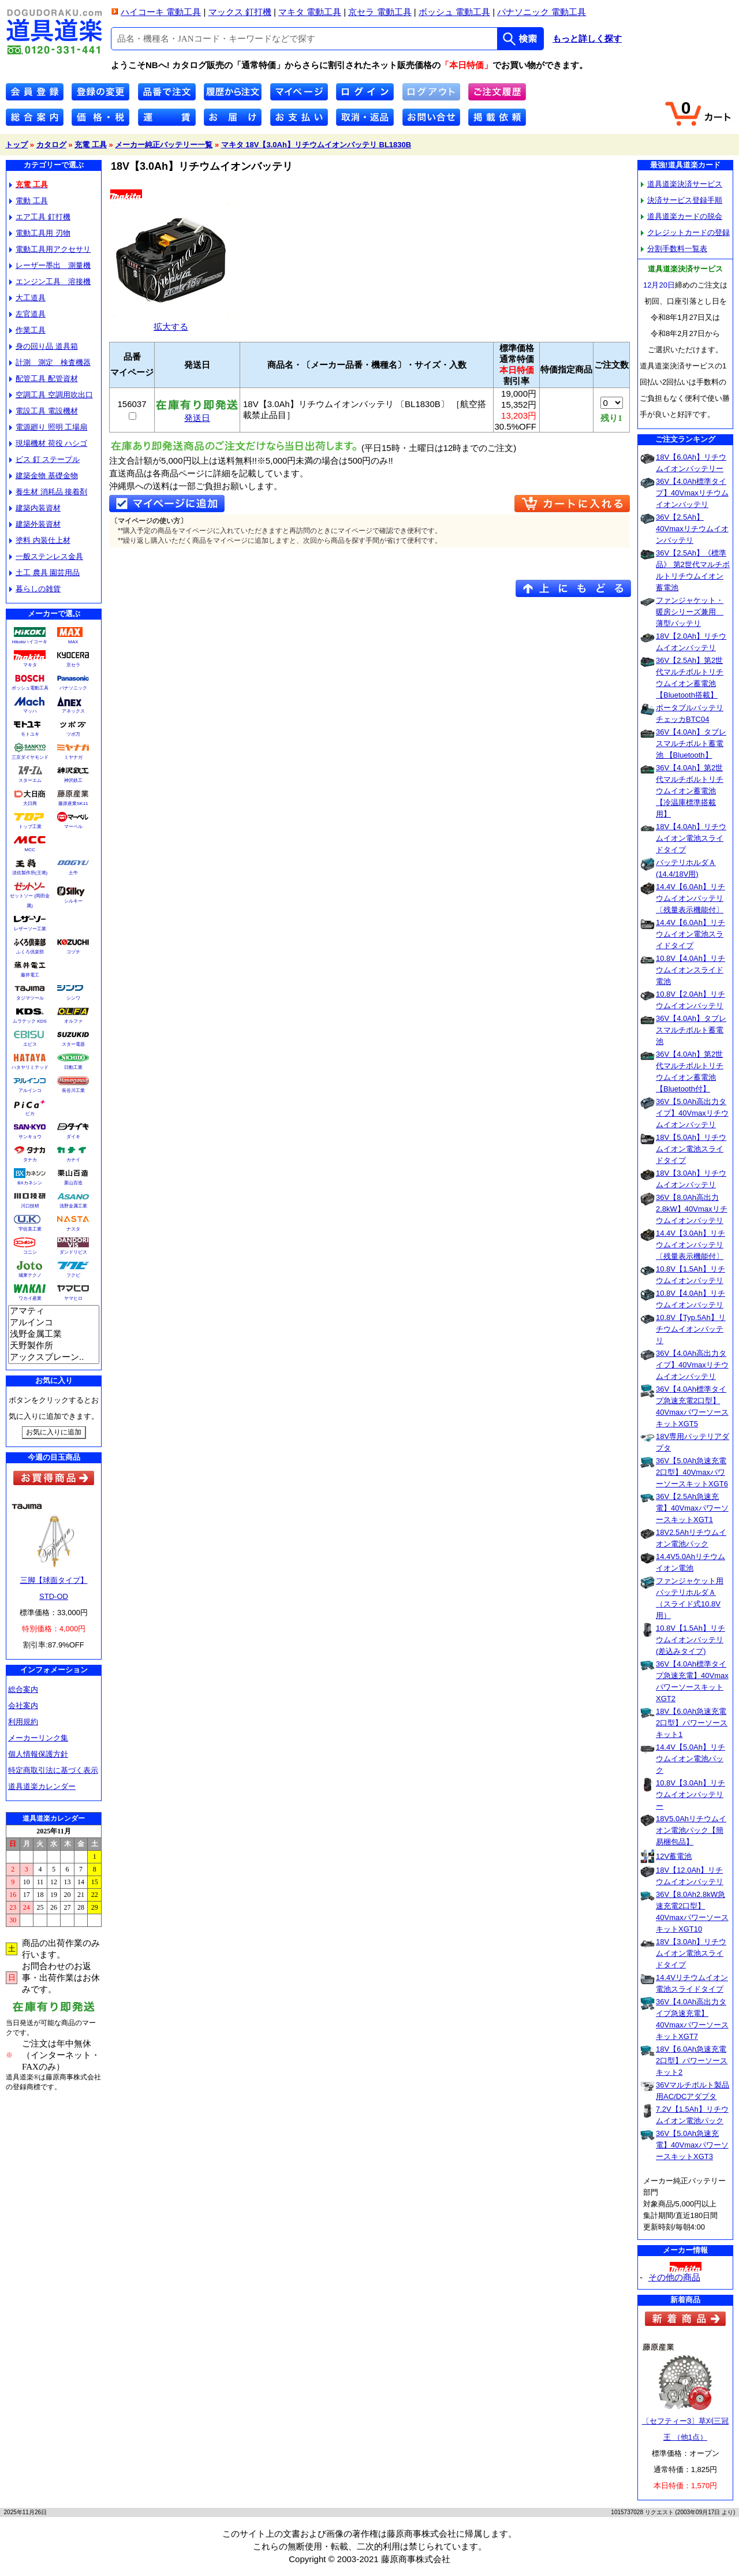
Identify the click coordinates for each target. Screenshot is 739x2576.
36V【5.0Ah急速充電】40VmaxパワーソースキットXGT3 (692, 2145)
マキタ (30, 665)
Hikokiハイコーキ (30, 641)
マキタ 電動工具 (309, 12)
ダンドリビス (73, 1252)
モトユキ (30, 734)
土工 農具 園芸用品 (44, 572)
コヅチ (73, 952)
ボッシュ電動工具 (30, 688)
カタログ (51, 144)
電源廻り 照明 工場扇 (48, 427)
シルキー (73, 901)
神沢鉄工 (73, 780)
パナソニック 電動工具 (541, 12)
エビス (30, 1044)
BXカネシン (29, 1183)
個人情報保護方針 (38, 1754)
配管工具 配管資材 (43, 378)
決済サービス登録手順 (681, 200)
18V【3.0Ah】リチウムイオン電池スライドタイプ (691, 1953)
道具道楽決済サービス (681, 184)
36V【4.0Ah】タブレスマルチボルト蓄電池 (691, 1030)
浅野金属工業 (73, 1206)
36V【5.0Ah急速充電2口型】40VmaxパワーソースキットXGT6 (692, 1472)
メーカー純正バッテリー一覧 (163, 144)
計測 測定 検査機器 (50, 362)
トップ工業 (30, 826)
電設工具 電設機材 (43, 411)
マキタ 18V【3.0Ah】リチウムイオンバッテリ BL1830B (316, 144)
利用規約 (23, 1721)
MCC (29, 849)
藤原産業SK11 (73, 803)
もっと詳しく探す (587, 38)
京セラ (73, 665)
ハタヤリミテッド (30, 1067)
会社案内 (23, 1705)
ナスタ (73, 1229)
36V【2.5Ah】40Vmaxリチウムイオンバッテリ (692, 529)
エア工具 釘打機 (39, 217)
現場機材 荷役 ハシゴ (48, 443)
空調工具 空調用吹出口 (51, 394)
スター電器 (73, 1044)
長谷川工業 (73, 1090)
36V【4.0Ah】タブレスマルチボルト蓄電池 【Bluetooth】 (691, 743)
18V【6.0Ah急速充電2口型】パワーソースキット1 (691, 1723)
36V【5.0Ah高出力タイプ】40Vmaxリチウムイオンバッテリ (692, 1113)
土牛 (73, 872)
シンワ (73, 998)
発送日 (197, 414)
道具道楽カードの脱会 (681, 216)
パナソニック (73, 688)
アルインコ (30, 1090)
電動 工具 (28, 200)
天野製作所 (54, 1346)
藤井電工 (30, 975)
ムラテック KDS (30, 1021)
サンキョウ (30, 1136)
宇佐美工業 (30, 1229)
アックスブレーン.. (54, 1357)
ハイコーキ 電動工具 (161, 12)
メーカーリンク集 (38, 1738)
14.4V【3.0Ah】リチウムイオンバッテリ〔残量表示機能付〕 (690, 1245)
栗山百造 (73, 1183)
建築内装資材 (35, 508)
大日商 (30, 803)
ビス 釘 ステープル (44, 459)
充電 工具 (90, 144)
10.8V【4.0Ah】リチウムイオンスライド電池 (690, 970)
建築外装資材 (35, 524)
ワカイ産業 (30, 1298)
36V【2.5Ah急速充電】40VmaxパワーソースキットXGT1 (692, 1508)
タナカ (30, 1159)
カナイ (73, 1159)
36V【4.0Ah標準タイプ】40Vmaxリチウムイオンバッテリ (692, 493)
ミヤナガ (73, 757)
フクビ (73, 1275)
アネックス (73, 711)
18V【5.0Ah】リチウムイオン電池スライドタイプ (691, 1149)
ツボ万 (73, 734)
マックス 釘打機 (239, 12)
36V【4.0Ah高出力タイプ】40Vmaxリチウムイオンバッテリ (692, 1365)
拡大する (171, 321)
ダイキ (73, 1136)
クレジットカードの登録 (685, 232)
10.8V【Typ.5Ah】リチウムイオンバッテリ (691, 1329)
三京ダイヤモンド (30, 757)
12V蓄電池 (674, 1856)
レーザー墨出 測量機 (50, 265)
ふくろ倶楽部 (30, 952)
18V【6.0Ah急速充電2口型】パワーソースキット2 (691, 2061)
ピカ (30, 1113)
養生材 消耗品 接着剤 (48, 491)
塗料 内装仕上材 (39, 540)
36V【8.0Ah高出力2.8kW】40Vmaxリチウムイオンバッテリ (691, 1209)
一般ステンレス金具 (46, 556)
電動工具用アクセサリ (50, 249)
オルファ (73, 1021)
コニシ (30, 1252)
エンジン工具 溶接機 (50, 281)
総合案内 (23, 1689)
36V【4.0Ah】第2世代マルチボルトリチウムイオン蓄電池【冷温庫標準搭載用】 (689, 790)
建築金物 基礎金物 (43, 475)
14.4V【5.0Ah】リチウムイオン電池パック (690, 1759)
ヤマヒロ (73, 1298)
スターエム (30, 780)
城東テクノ (30, 1275)
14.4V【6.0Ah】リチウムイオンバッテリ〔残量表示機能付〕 (690, 898)
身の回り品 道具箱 (43, 346)
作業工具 (27, 330)
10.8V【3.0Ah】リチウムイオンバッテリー (690, 1794)
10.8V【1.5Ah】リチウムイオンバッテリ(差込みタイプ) (690, 1640)
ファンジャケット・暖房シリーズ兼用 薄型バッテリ (689, 612)
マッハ (30, 711)
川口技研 (30, 1206)
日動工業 (73, 1067)
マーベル (73, 826)
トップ (16, 144)
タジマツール (30, 998)
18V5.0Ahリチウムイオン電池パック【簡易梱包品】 (691, 1830)
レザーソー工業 (30, 928)
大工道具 (27, 297)
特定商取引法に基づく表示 (53, 1770)
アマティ (54, 1311)
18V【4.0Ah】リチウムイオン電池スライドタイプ (691, 838)
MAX (73, 641)
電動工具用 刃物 (39, 233)
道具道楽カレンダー (42, 1786)
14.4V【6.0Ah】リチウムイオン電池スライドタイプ (690, 934)
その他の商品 (674, 2277)
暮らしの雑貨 (35, 588)
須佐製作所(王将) (29, 872)
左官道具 (27, 314)
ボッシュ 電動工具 (454, 12)
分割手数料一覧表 (674, 248)
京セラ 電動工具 (379, 12)
